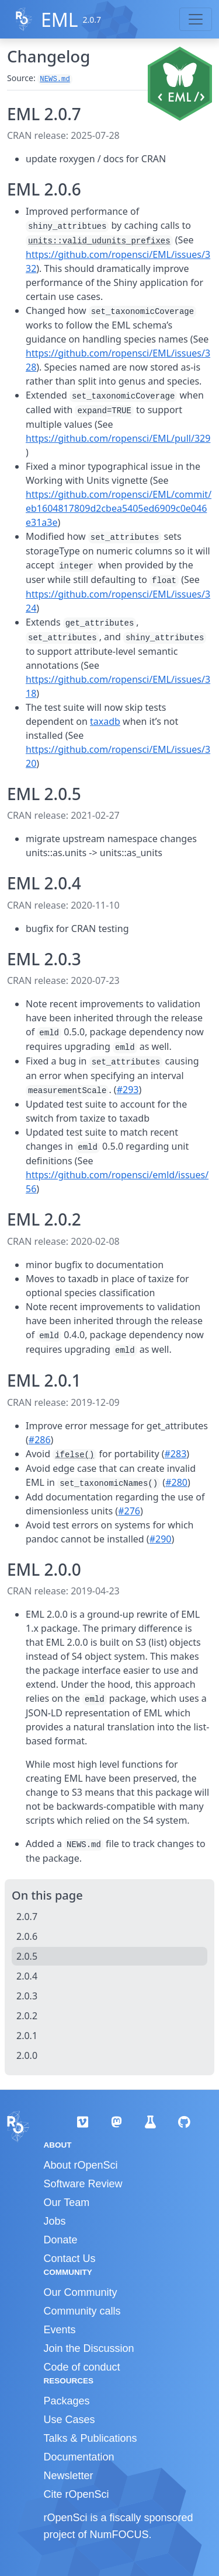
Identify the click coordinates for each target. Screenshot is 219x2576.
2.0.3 (26, 1995)
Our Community (80, 2292)
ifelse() (74, 1455)
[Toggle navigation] (195, 19)
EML (59, 19)
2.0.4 (26, 1976)
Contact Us (70, 2258)
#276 (129, 1511)
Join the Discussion (89, 2348)
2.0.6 (26, 1936)
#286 (40, 1439)
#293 (128, 1089)
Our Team (67, 2202)
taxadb (105, 721)
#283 (176, 1453)
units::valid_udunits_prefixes (99, 241)
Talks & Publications (90, 2438)
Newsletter (68, 2475)
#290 (161, 1539)
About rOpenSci (81, 2165)
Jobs (55, 2221)
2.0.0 (26, 2055)
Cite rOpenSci (76, 2494)
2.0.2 (26, 2015)
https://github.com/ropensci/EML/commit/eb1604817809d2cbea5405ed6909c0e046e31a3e (118, 508)
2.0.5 (26, 1956)
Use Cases (69, 2419)
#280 (176, 1482)
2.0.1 (26, 2035)
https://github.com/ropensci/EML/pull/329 (118, 438)
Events (60, 2330)
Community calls (82, 2311)
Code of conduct (82, 2367)
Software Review (83, 2184)
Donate (61, 2240)
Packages (67, 2401)
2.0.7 (26, 1916)
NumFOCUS (119, 2534)
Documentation (79, 2457)
